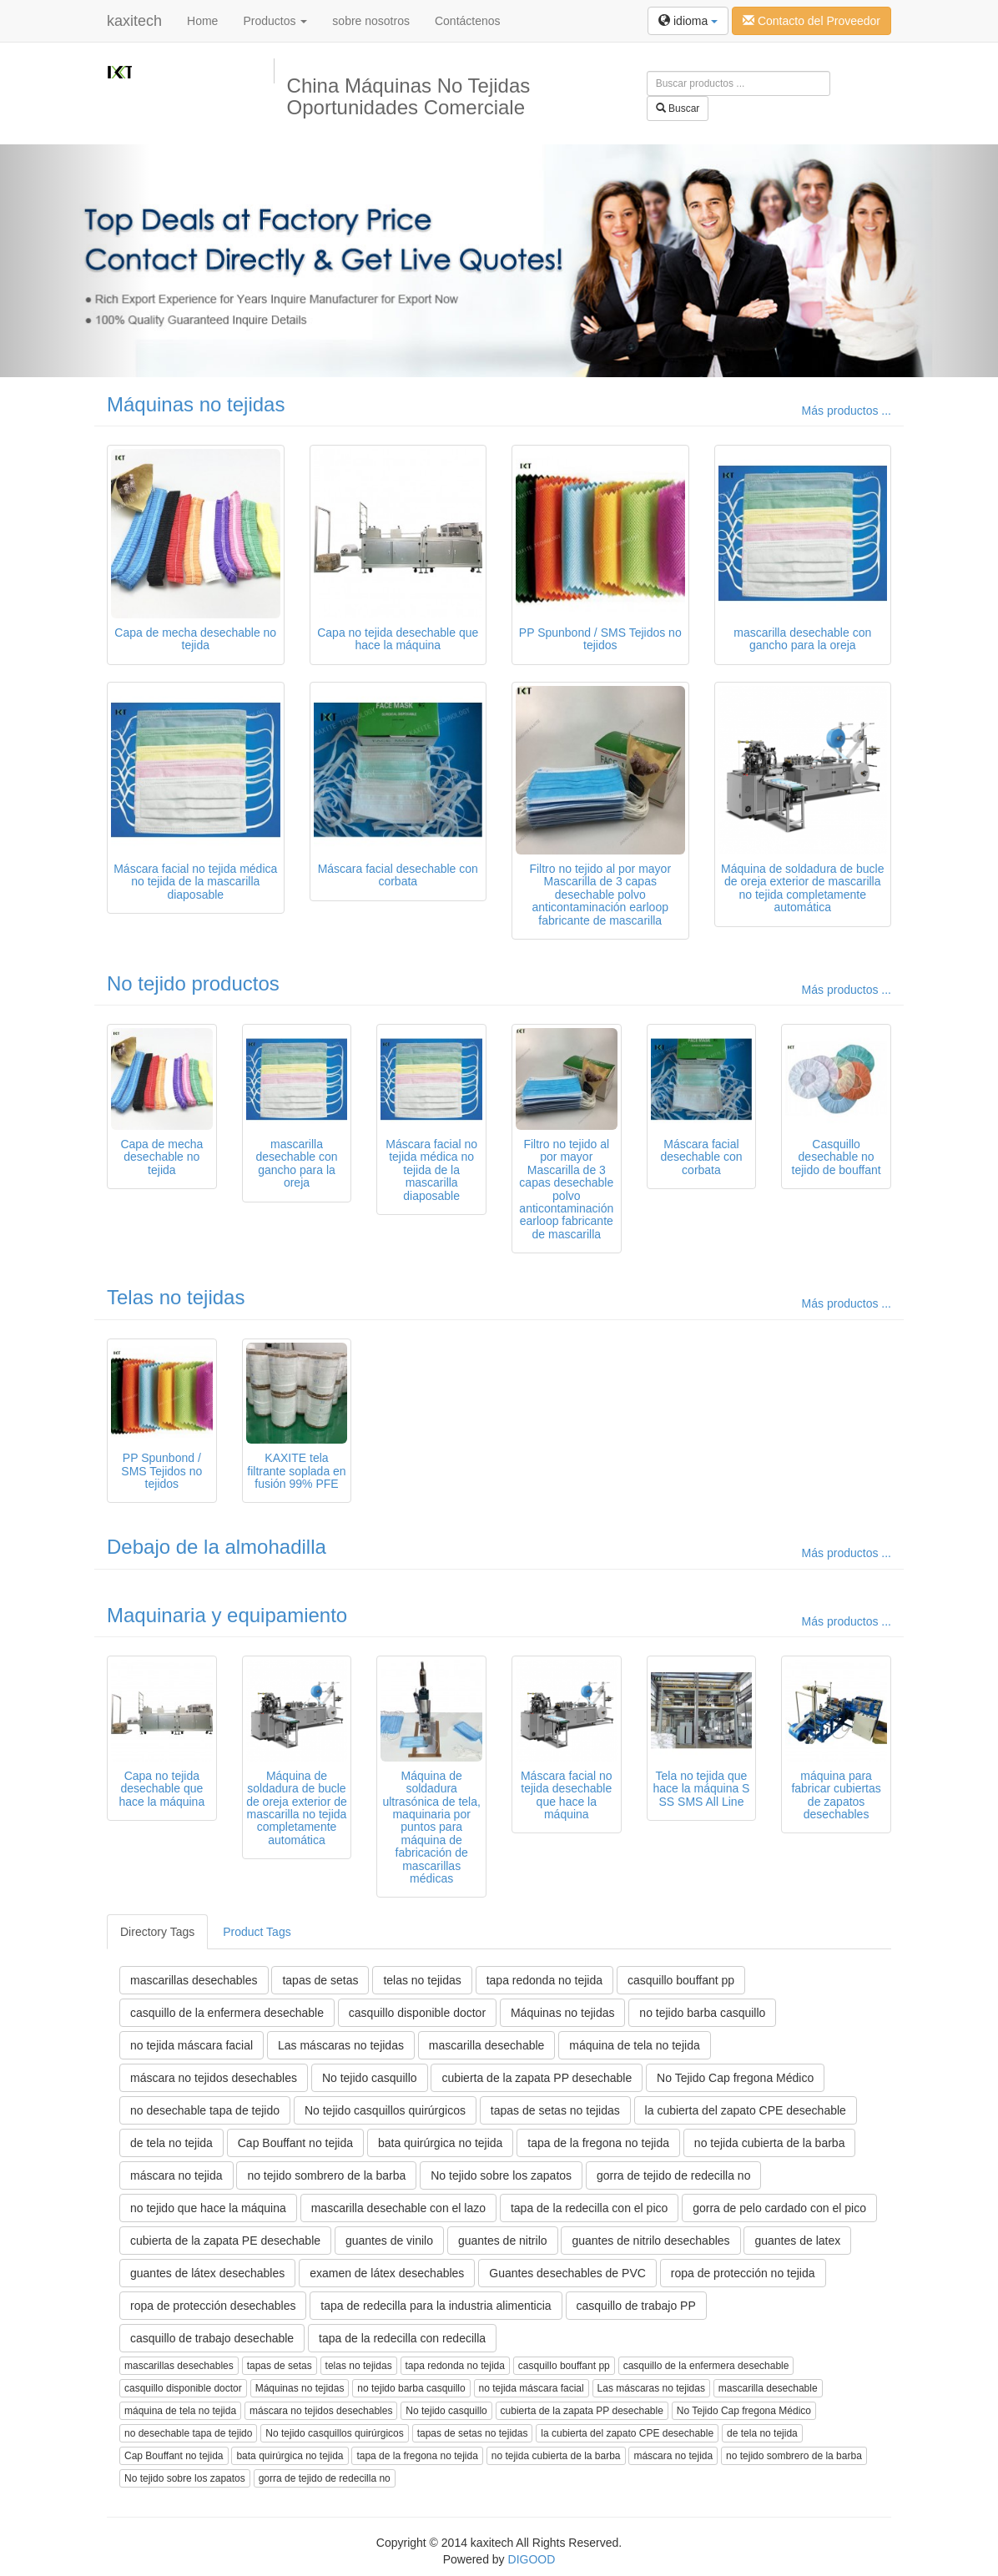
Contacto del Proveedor (811, 21)
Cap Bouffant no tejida (295, 2143)
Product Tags (256, 1931)
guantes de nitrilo (502, 2240)
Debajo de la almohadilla (216, 1546)
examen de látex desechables (387, 2273)
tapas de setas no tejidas (555, 2110)
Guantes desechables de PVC (567, 2273)
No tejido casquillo (369, 2077)
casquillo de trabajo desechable (212, 2338)
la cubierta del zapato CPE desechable (745, 2110)
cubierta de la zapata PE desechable (225, 2240)
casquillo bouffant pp (681, 1980)
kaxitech (134, 21)
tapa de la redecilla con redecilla (402, 2338)
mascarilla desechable (487, 2045)
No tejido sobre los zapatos (501, 2175)
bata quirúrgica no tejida (440, 2143)
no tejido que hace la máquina (208, 2208)
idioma (688, 21)
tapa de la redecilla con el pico (589, 2208)
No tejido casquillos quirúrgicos (385, 2110)
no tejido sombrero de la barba (326, 2175)
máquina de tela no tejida (634, 2045)
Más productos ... (846, 410)
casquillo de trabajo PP (636, 2305)
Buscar (678, 108)
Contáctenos (468, 21)
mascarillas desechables (194, 1980)
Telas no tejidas (175, 1297)
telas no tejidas (422, 1980)
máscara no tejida (176, 2175)
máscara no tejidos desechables (213, 2077)
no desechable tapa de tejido (205, 2110)
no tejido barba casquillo (702, 2012)
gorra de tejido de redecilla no (673, 2175)
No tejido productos (193, 983)
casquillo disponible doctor (417, 2012)
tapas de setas (320, 1980)
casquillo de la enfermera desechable (227, 2012)
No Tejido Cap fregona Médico (735, 2077)
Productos (275, 21)
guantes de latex (797, 2240)
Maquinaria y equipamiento (227, 1615)
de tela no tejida (171, 2143)
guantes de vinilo (389, 2240)
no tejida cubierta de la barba (769, 2143)
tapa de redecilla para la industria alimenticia (435, 2305)
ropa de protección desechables (212, 2305)
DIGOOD (532, 2559)
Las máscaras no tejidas (341, 2045)
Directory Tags (157, 1931)
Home (202, 21)
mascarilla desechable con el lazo (398, 2208)
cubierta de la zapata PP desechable (536, 2077)
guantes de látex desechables (207, 2273)
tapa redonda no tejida (544, 1980)
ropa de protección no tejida (743, 2273)
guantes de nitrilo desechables (650, 2240)
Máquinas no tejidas (196, 404)
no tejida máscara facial (191, 2045)
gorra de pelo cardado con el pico (779, 2208)
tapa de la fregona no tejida (598, 2143)
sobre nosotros (371, 21)
